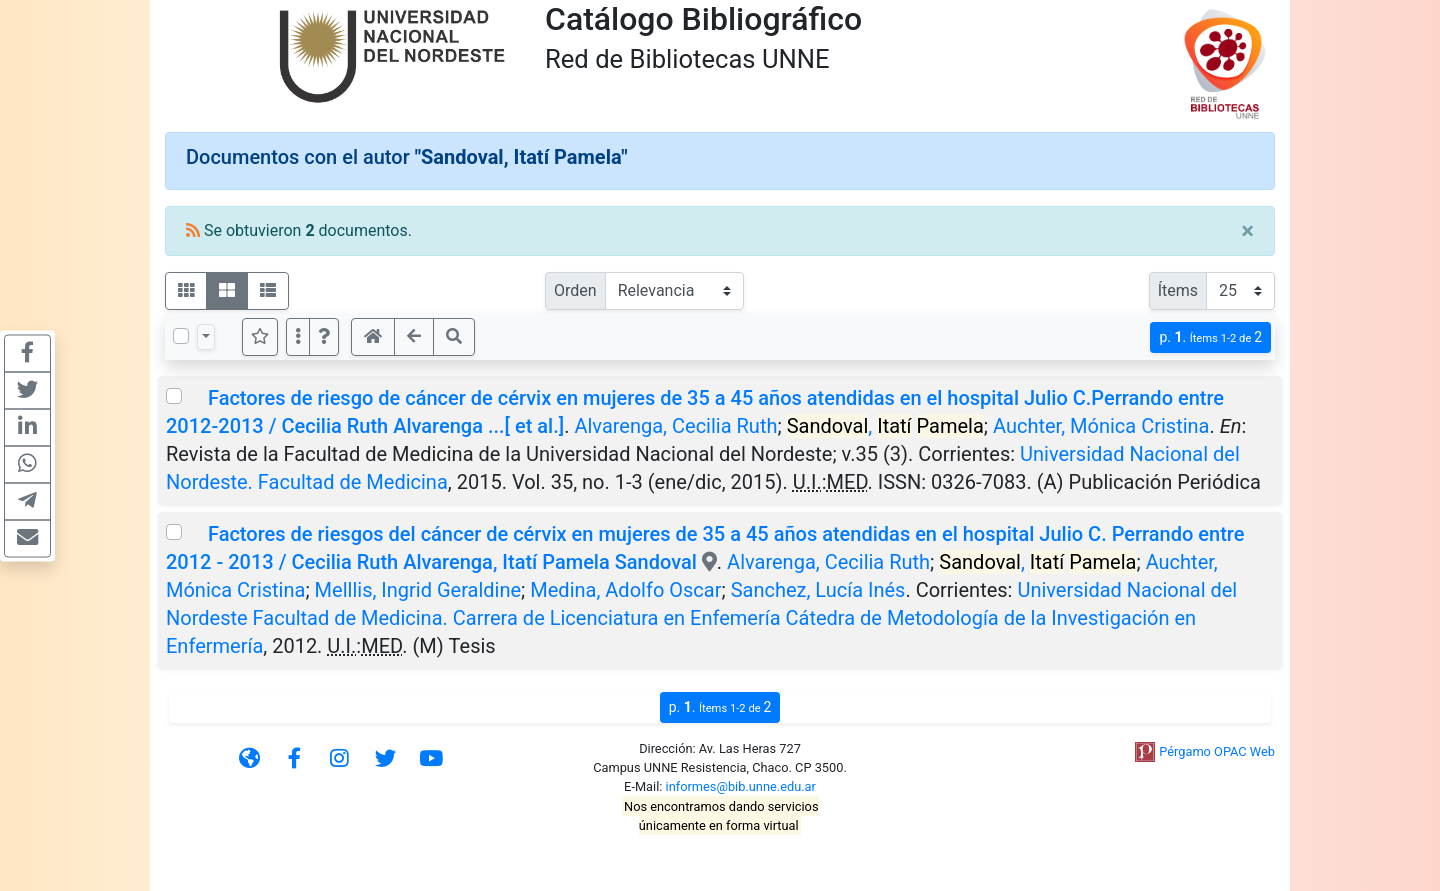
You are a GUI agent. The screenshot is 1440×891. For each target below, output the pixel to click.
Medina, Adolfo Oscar (625, 590)
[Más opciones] (298, 337)
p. (1210, 337)
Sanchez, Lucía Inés (818, 590)
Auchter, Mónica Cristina (1101, 426)
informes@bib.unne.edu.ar (741, 786)
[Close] (1247, 231)
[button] (324, 337)
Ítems (1178, 290)
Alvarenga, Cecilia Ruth (675, 426)
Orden (575, 290)
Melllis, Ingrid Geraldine (418, 590)
